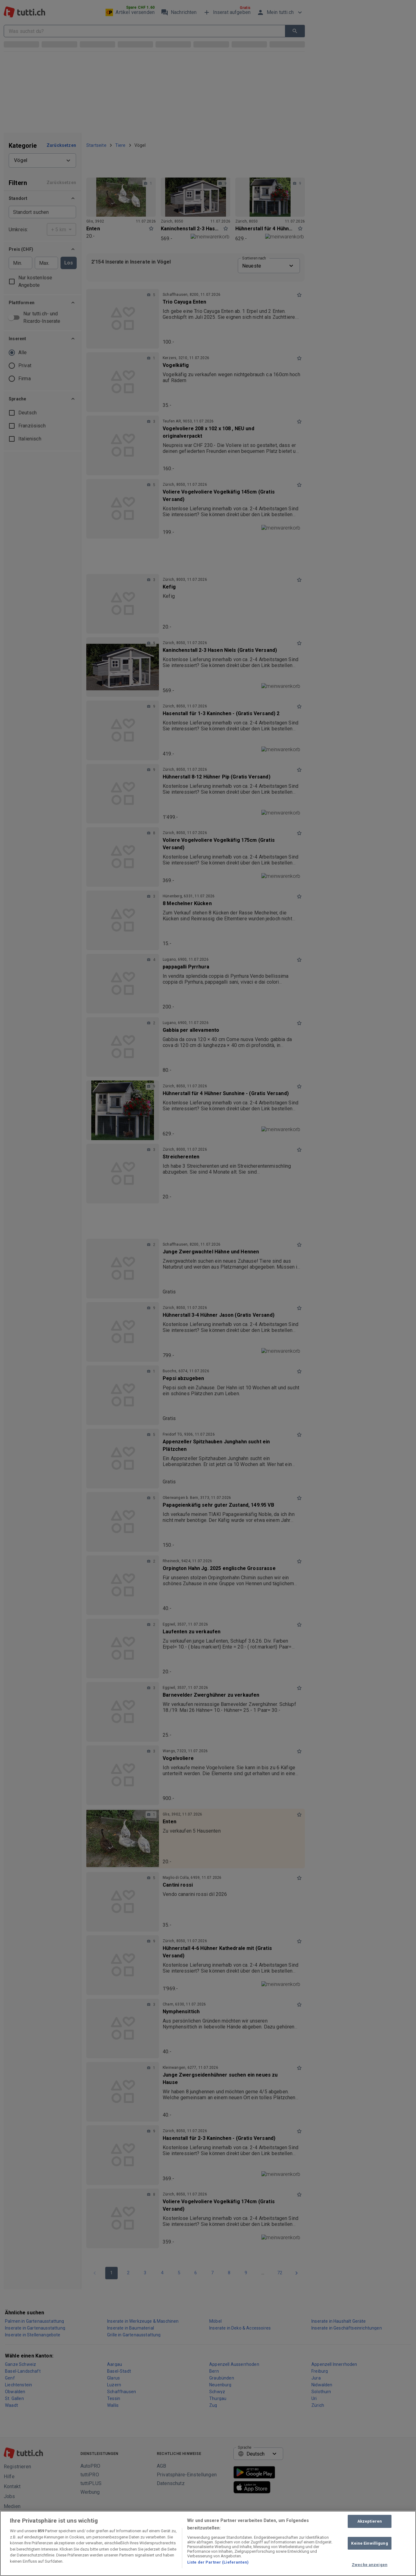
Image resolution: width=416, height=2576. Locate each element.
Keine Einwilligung (369, 2543)
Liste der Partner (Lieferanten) (218, 2562)
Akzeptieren (369, 2521)
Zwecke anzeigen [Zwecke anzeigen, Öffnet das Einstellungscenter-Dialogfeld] (369, 2564)
